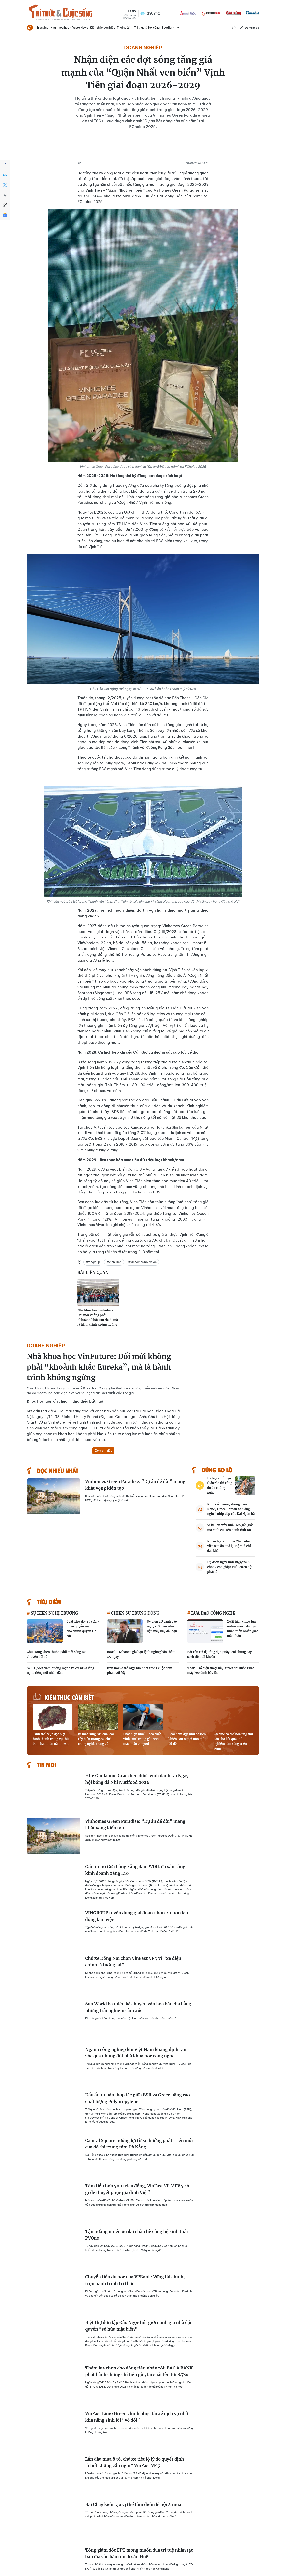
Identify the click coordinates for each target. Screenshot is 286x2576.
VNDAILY (210, 13)
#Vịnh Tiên (114, 1262)
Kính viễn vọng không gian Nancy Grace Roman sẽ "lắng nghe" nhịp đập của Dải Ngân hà (231, 1509)
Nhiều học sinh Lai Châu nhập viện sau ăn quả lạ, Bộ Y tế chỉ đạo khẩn (229, 1546)
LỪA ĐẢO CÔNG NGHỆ (212, 1613)
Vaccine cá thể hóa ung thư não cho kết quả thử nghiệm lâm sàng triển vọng (233, 1741)
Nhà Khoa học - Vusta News (69, 27)
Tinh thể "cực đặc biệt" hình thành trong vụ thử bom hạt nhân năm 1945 (51, 1739)
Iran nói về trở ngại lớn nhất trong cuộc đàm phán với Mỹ (139, 1670)
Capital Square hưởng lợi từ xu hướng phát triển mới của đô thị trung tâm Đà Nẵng (139, 2144)
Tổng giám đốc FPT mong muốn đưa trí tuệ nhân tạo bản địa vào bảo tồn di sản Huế (139, 2553)
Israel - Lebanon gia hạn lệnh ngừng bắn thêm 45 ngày (141, 1654)
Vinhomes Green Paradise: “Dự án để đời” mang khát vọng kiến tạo (135, 1485)
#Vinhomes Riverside (142, 1262)
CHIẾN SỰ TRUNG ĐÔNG (134, 1613)
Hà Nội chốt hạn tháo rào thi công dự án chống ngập (219, 1485)
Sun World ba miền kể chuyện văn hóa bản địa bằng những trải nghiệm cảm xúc (138, 2007)
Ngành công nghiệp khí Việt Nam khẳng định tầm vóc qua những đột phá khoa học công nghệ (136, 2053)
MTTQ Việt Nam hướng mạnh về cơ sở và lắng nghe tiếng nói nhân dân (60, 1670)
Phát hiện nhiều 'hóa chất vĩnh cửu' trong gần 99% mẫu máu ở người (142, 1739)
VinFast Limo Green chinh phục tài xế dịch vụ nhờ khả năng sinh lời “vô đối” (136, 2417)
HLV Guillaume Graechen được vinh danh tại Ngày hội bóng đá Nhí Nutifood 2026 (137, 1779)
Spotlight (168, 27)
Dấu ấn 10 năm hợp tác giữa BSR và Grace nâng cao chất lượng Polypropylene (137, 2098)
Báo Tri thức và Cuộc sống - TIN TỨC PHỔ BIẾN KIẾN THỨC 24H (60, 13)
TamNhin (252, 13)
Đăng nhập (249, 28)
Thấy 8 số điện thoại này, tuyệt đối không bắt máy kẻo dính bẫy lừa (220, 1670)
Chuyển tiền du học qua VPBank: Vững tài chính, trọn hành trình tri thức (135, 2280)
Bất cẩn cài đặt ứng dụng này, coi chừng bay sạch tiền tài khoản (219, 1654)
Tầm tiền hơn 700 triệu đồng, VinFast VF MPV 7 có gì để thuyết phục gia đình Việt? (137, 2189)
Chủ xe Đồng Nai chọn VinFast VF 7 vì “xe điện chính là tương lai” (133, 1962)
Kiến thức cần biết (102, 27)
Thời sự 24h (124, 27)
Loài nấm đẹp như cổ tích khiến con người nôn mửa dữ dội (187, 1739)
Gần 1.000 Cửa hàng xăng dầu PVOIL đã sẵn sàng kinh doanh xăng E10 (135, 1870)
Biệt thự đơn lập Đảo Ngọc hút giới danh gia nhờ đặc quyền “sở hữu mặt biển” (138, 2326)
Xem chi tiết (103, 1450)
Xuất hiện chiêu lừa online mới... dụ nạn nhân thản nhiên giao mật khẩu (242, 1629)
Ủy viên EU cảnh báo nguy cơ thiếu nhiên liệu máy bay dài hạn (162, 1626)
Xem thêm (178, 27)
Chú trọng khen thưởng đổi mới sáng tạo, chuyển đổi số (57, 1654)
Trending (42, 27)
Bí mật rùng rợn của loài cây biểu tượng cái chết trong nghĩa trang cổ (96, 1739)
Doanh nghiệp (143, 47)
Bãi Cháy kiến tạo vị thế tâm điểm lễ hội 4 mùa (133, 2504)
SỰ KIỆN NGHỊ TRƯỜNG (54, 1613)
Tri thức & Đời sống (147, 27)
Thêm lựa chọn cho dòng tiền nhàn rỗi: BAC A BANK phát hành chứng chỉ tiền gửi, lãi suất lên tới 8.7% (139, 2371)
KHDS (188, 13)
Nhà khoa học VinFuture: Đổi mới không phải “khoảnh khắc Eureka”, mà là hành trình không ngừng (97, 1317)
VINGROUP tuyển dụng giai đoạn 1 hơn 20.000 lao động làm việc (136, 1916)
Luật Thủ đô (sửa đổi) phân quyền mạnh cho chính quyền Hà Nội (83, 1629)
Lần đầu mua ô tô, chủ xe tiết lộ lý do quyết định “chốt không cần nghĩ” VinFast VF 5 (134, 2462)
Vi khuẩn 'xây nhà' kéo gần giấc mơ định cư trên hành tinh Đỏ (230, 1527)
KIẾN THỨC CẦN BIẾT (69, 1697)
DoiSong (233, 13)
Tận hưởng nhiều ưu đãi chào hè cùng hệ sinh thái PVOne (136, 2235)
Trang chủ (30, 28)
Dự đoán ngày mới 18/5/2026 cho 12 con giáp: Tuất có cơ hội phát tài (229, 1567)
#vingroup (93, 1262)
